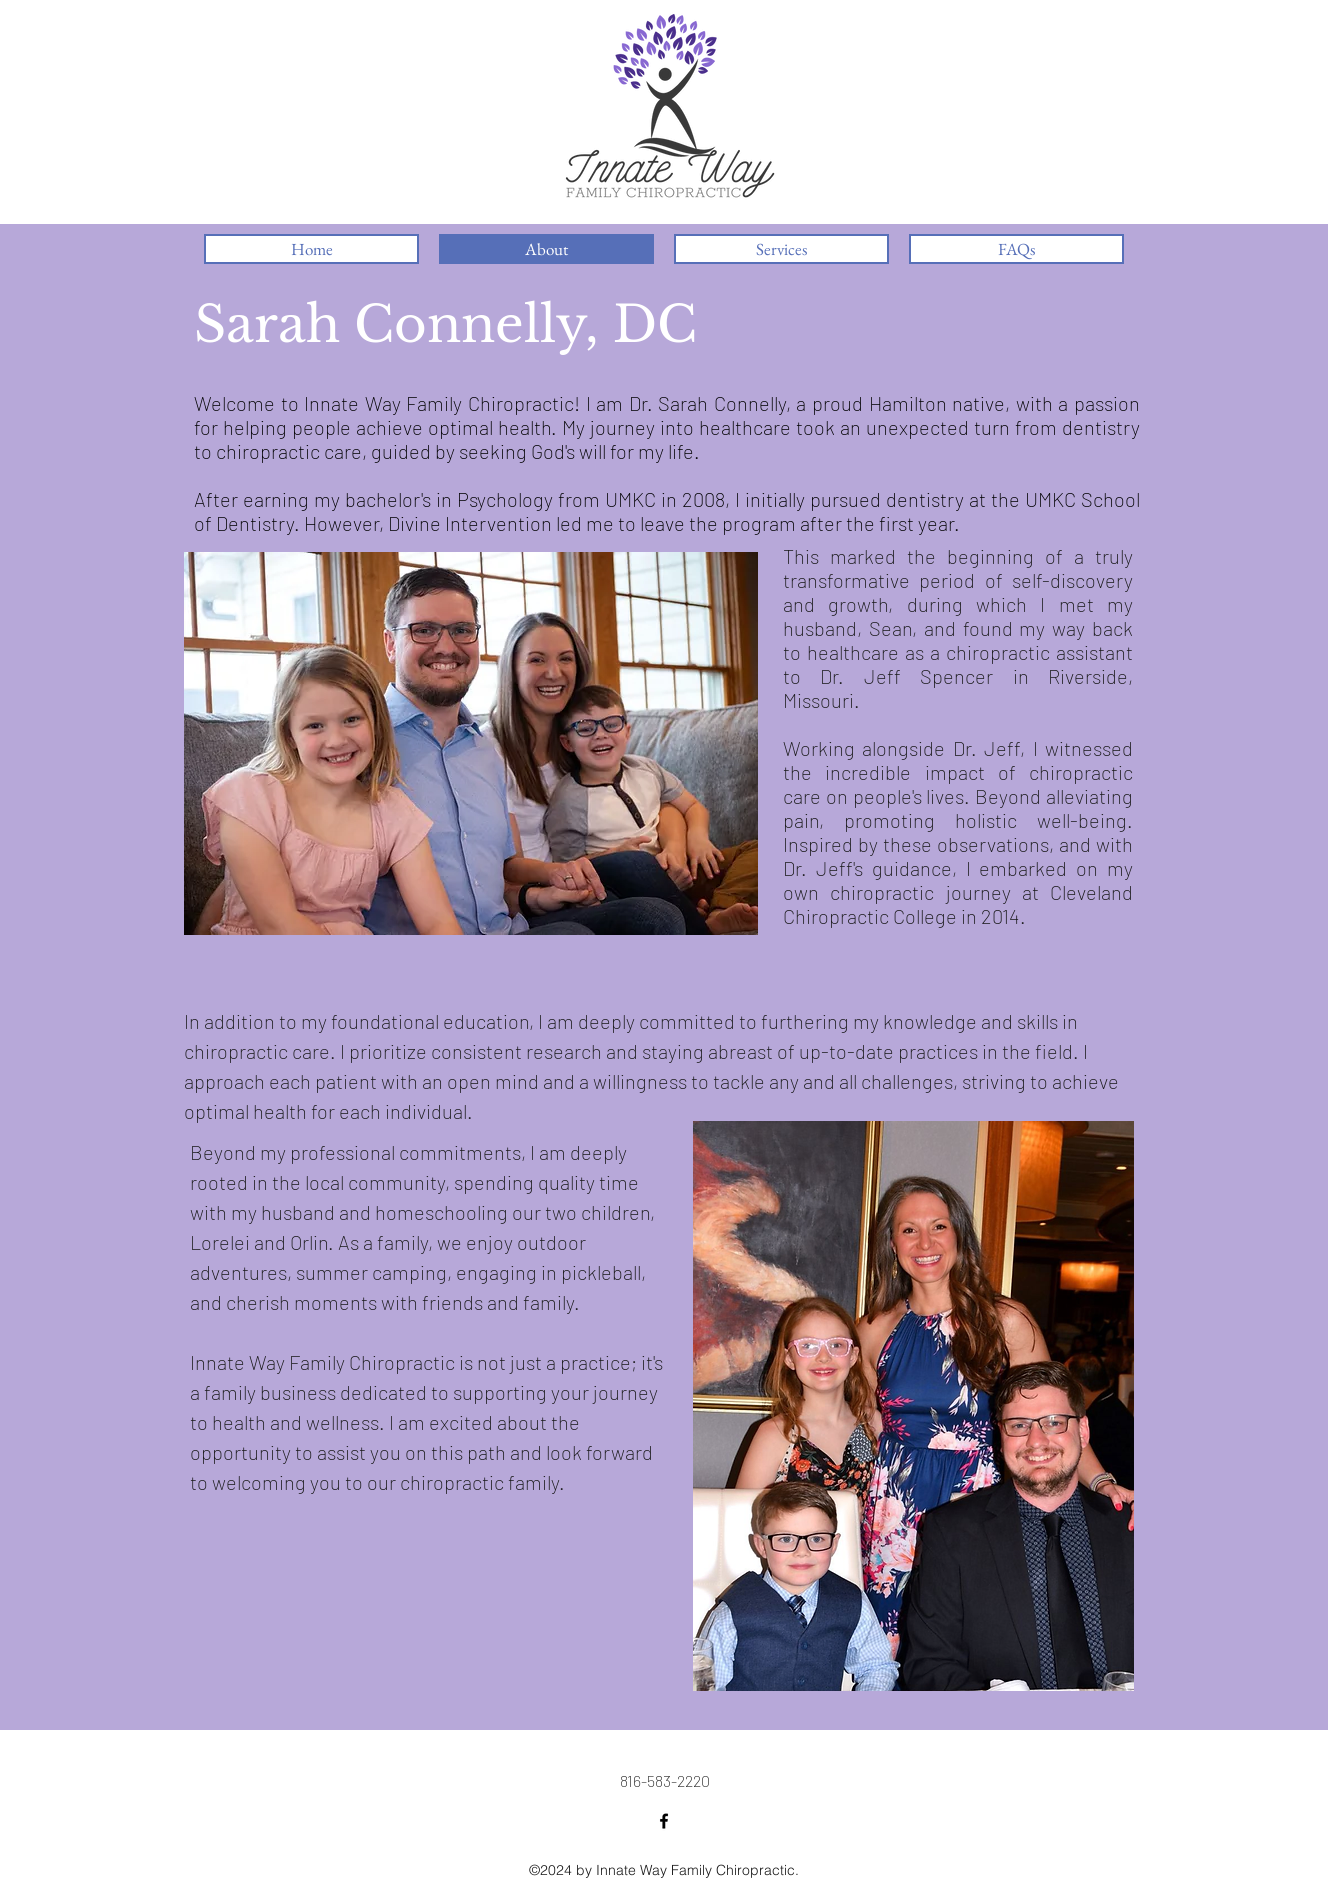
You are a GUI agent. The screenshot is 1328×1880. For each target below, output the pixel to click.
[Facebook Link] (664, 1821)
